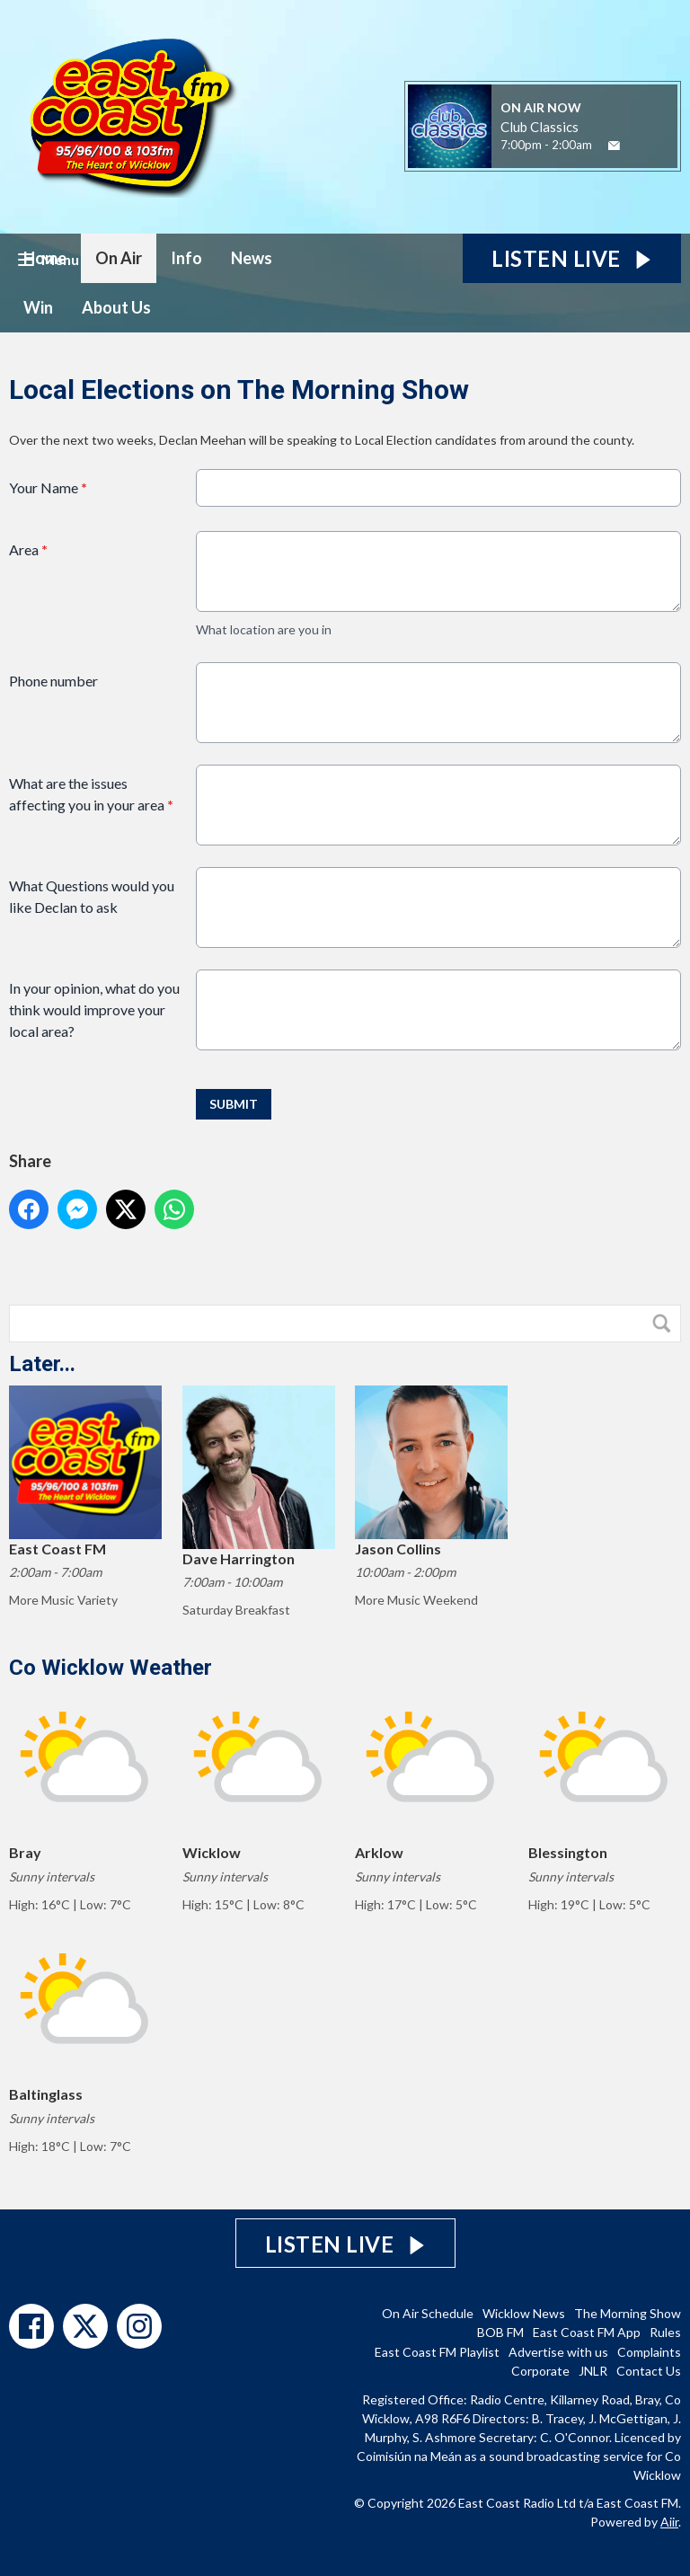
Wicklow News (523, 2313)
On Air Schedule (427, 2313)
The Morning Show (627, 2313)
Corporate (540, 2370)
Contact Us (648, 2370)
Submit (233, 1103)
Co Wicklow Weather (110, 1667)
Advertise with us (558, 2351)
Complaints (649, 2351)
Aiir (669, 2521)
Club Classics (539, 127)
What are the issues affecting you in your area (91, 794)
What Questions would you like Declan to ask (91, 896)
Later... (42, 1364)
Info (186, 258)
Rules (665, 2332)
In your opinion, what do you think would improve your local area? (94, 1009)
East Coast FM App (587, 2332)
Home (44, 258)
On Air (118, 258)
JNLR (593, 2370)
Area (28, 549)
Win (38, 307)
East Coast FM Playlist (437, 2351)
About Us (116, 307)
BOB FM (500, 2332)
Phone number (53, 680)
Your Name (48, 487)
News (251, 258)
